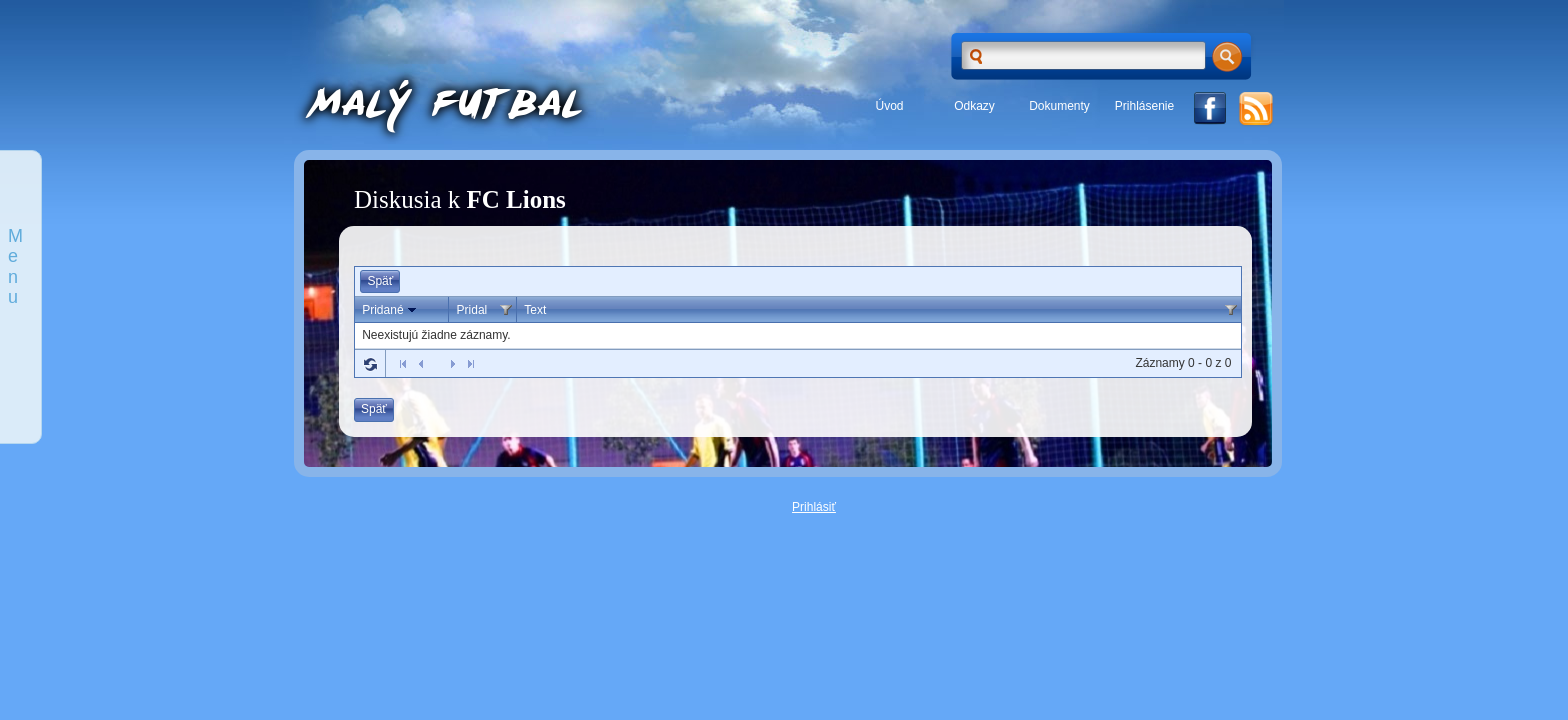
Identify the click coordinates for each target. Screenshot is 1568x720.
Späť (380, 281)
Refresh (370, 364)
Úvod (889, 106)
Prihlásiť (814, 507)
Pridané (390, 310)
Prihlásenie (1144, 106)
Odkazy (974, 106)
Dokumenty (1059, 106)
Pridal (472, 310)
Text (535, 310)
